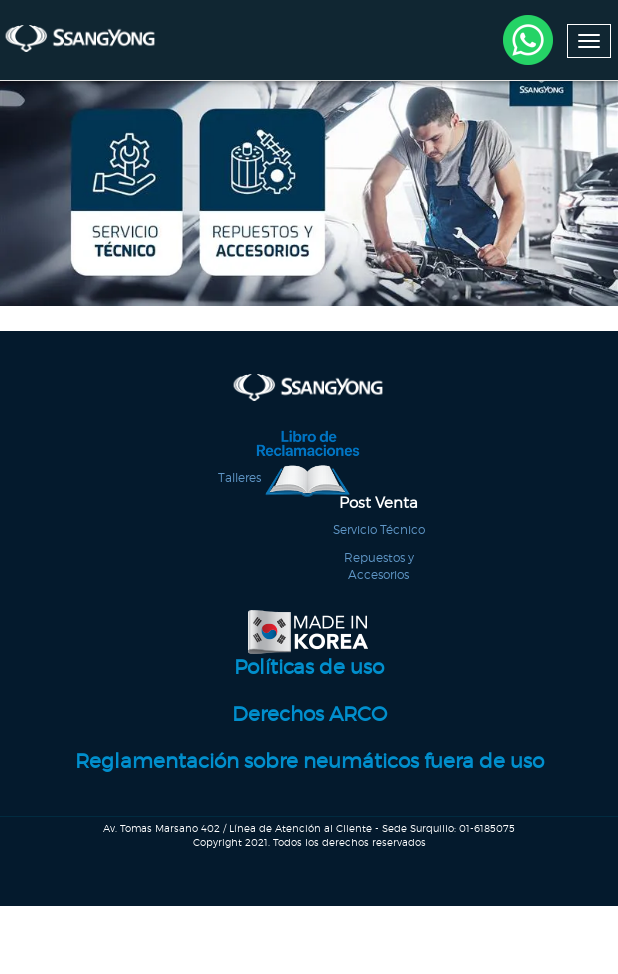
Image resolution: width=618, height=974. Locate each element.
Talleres (239, 499)
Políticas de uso (309, 696)
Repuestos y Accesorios (379, 585)
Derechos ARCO (309, 742)
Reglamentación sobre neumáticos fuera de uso (309, 789)
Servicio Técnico (379, 551)
